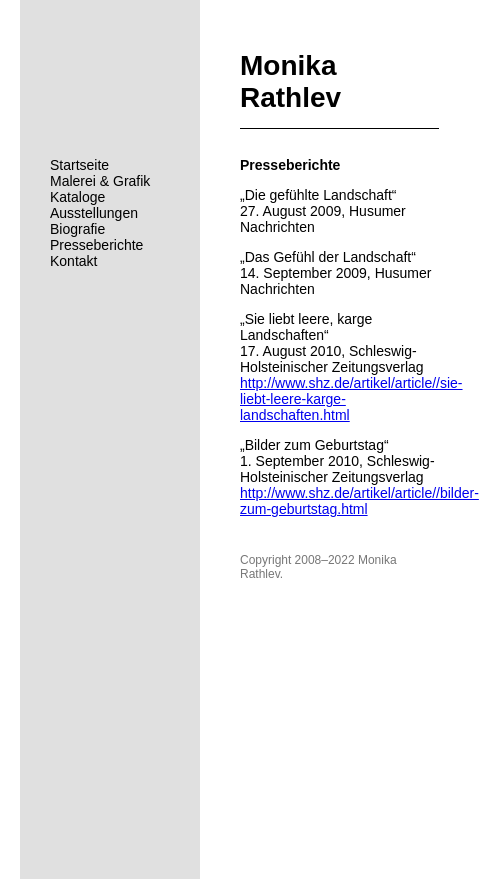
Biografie (77, 229)
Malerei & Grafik (100, 181)
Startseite (79, 165)
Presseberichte (96, 245)
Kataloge (77, 197)
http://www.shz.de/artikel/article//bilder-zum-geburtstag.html (359, 501)
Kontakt (73, 261)
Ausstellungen (94, 213)
